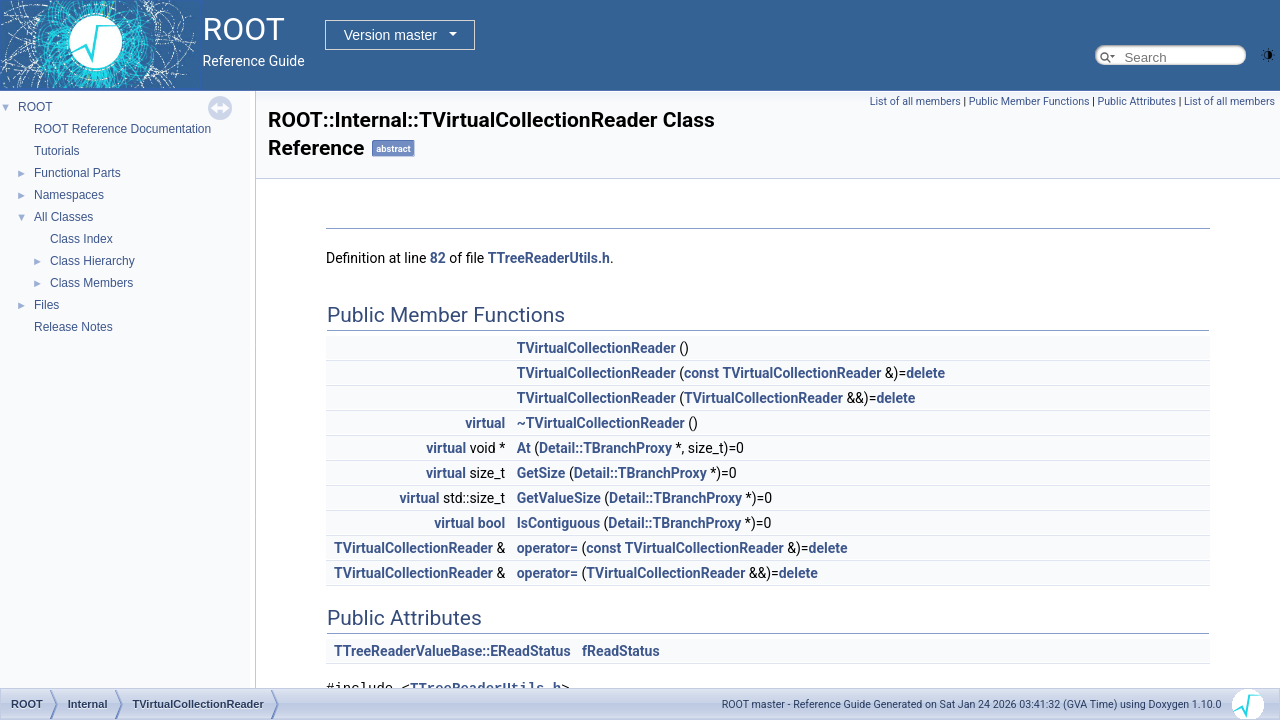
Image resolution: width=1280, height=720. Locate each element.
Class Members (91, 283)
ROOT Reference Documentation (122, 129)
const (701, 373)
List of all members (915, 101)
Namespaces (69, 195)
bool (491, 523)
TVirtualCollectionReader (596, 348)
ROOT (35, 107)
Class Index (81, 239)
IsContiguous (558, 523)
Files (46, 305)
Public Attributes (1136, 101)
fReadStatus (621, 651)
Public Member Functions (1029, 101)
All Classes (63, 217)
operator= (547, 548)
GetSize (541, 473)
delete (925, 373)
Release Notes (73, 327)
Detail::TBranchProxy (605, 448)
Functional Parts (77, 173)
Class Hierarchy (92, 261)
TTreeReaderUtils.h (549, 258)
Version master (390, 35)
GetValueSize (559, 498)
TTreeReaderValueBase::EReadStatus (452, 651)
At (524, 448)
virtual (485, 423)
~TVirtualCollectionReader (601, 423)
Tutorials (57, 151)
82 (438, 258)
